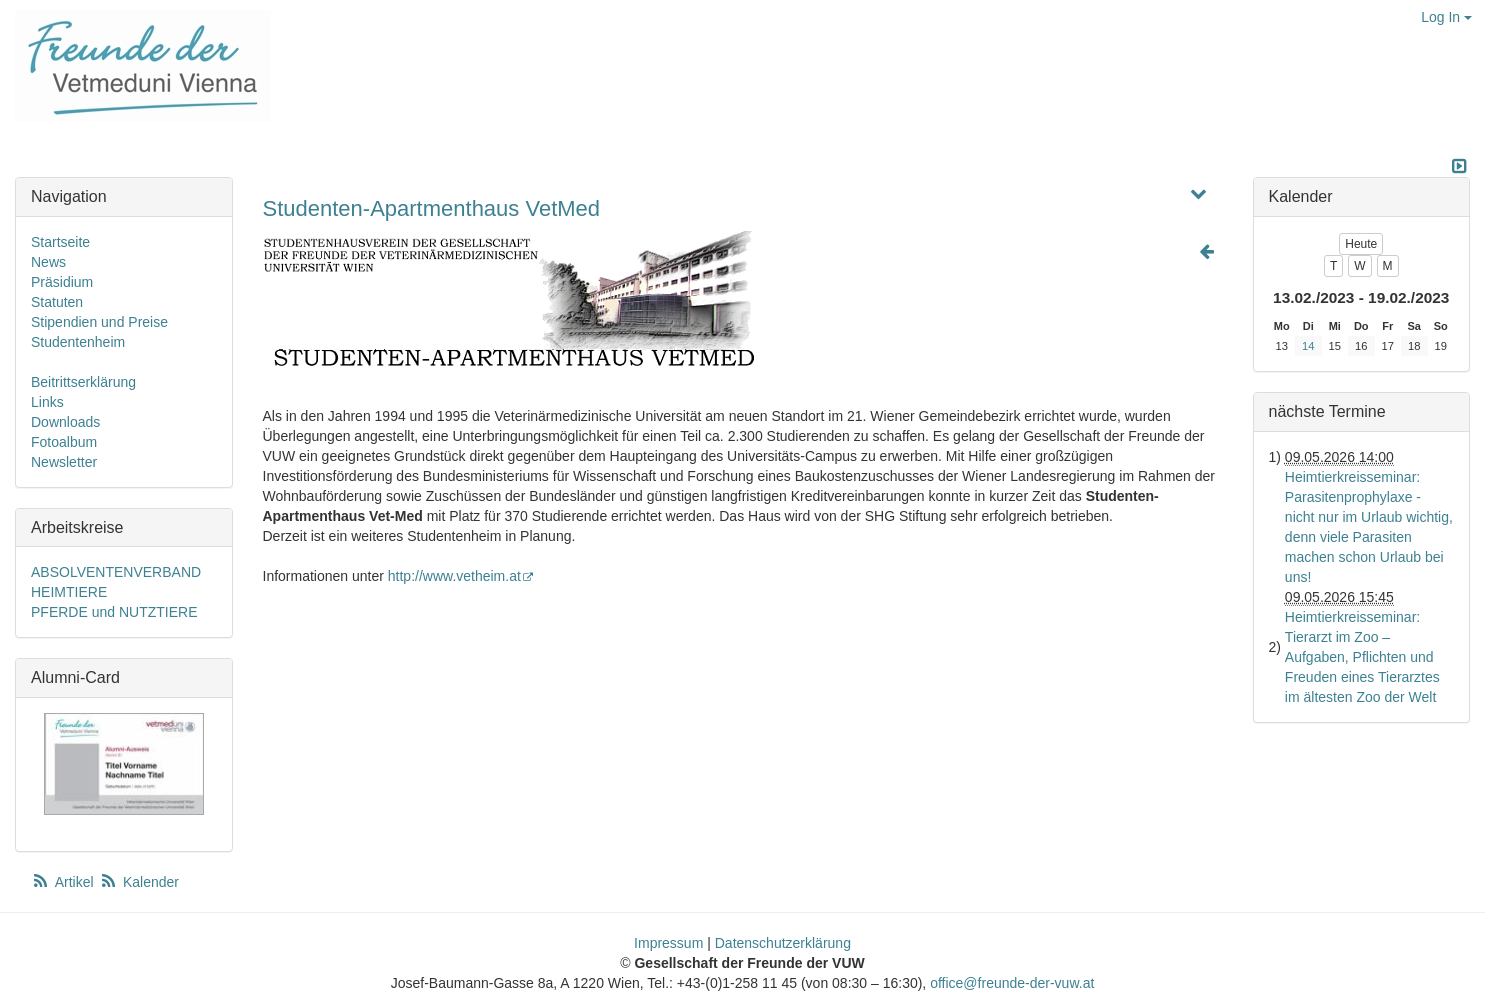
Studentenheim (78, 342)
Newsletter (64, 462)
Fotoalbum (64, 442)
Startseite (60, 242)
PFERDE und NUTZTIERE (114, 612)
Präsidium (62, 282)
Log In (1446, 17)
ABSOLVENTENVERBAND (116, 572)
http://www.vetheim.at (461, 576)
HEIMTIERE (69, 592)
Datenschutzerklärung (783, 943)
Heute (1361, 244)
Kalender (139, 882)
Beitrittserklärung (83, 382)
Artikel (64, 882)
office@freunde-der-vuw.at (1012, 983)
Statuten (57, 302)
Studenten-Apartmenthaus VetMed (432, 208)
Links (47, 402)
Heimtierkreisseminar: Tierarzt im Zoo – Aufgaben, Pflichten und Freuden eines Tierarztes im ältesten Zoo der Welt (1362, 657)
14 (1308, 346)
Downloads (65, 422)
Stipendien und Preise (99, 322)
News (48, 262)
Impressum (668, 943)
